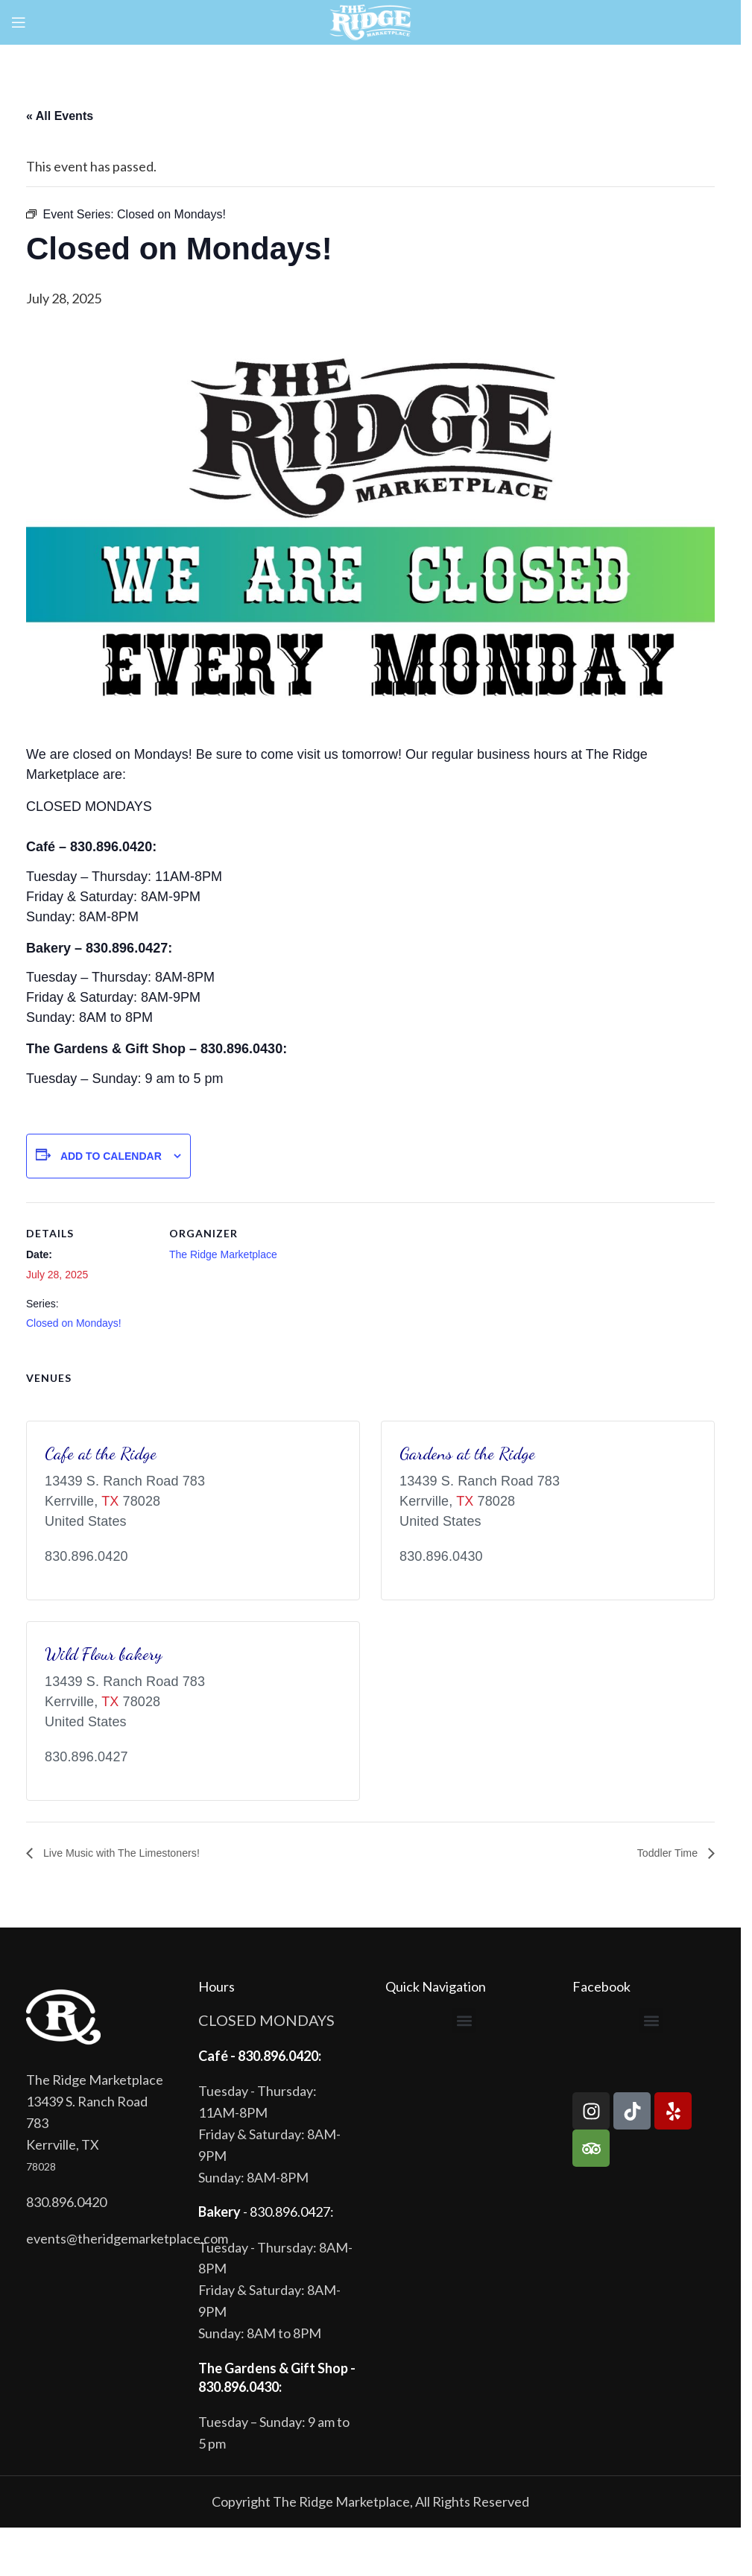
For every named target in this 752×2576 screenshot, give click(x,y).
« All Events (59, 116)
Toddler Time (665, 1853)
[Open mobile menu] (19, 22)
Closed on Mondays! (73, 1323)
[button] (464, 2021)
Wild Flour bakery (103, 1653)
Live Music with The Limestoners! (130, 1853)
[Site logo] (371, 21)
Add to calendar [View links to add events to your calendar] (111, 1156)
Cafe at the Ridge (101, 1453)
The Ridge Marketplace (223, 1254)
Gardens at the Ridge (467, 1453)
